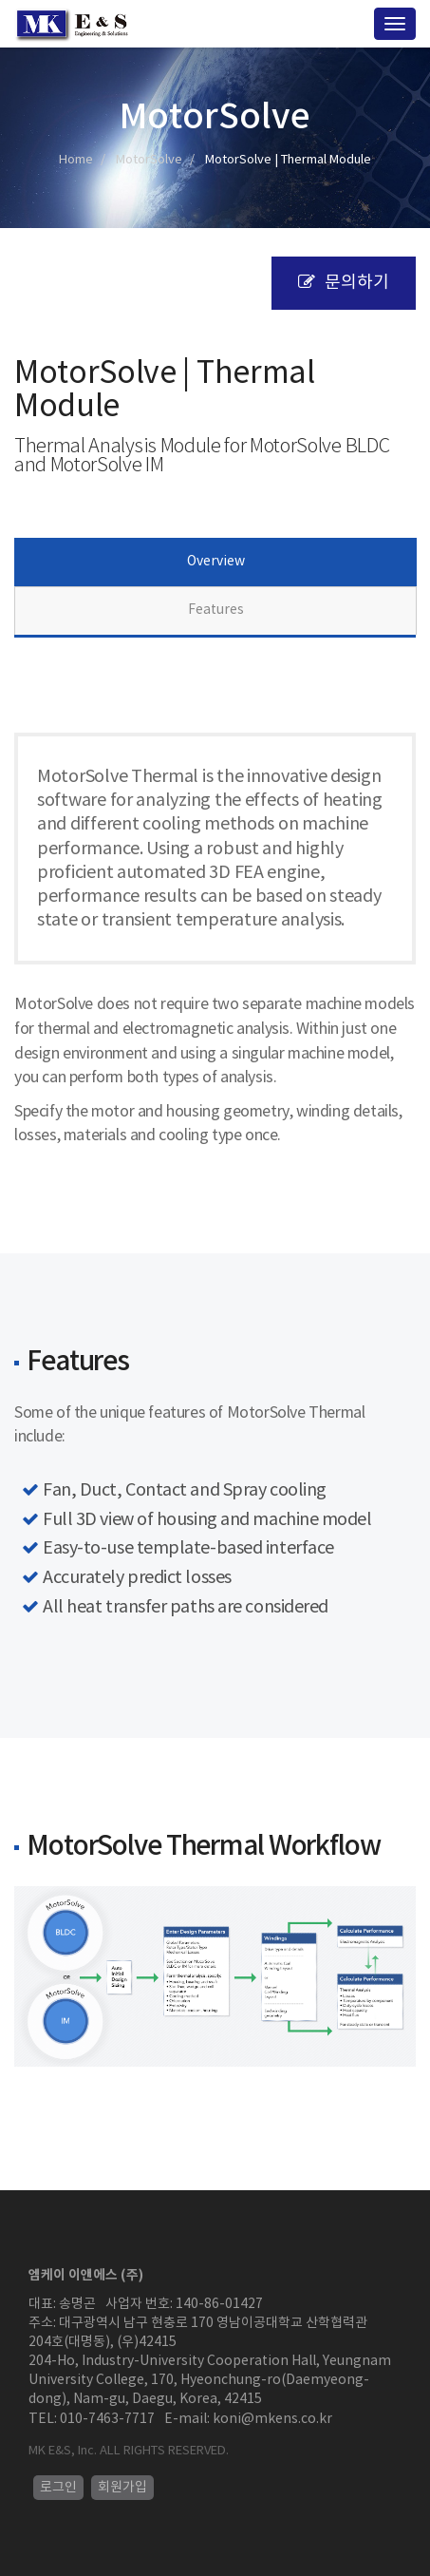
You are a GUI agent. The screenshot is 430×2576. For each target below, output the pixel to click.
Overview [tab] (216, 561)
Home (76, 160)
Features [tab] (216, 610)
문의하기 (343, 283)
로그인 (58, 2487)
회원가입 (122, 2487)
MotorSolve (149, 160)
